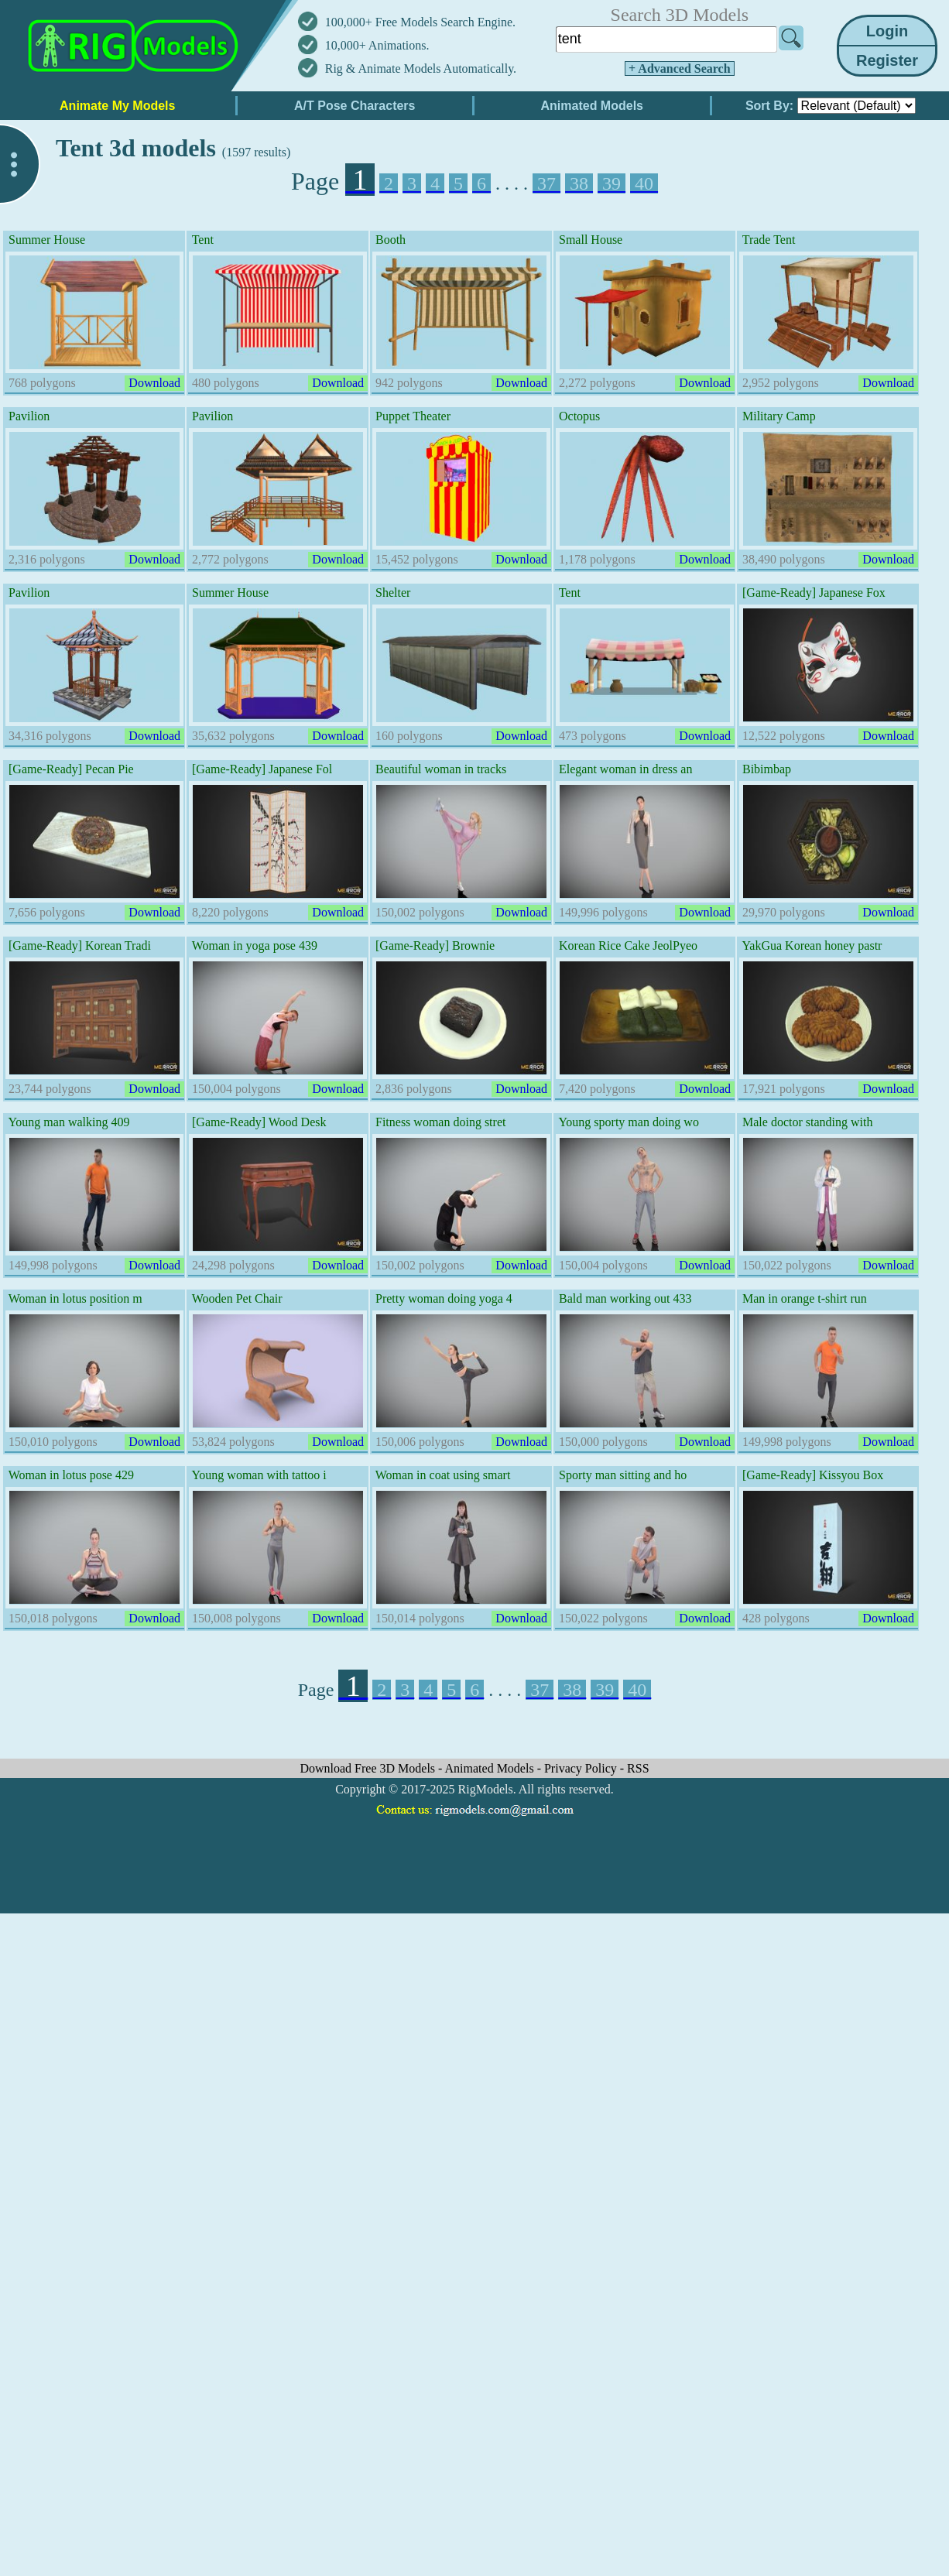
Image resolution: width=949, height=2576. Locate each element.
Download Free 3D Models (369, 1768)
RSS (638, 1768)
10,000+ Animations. (377, 45)
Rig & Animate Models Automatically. (420, 68)
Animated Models (491, 1768)
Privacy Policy (582, 1768)
